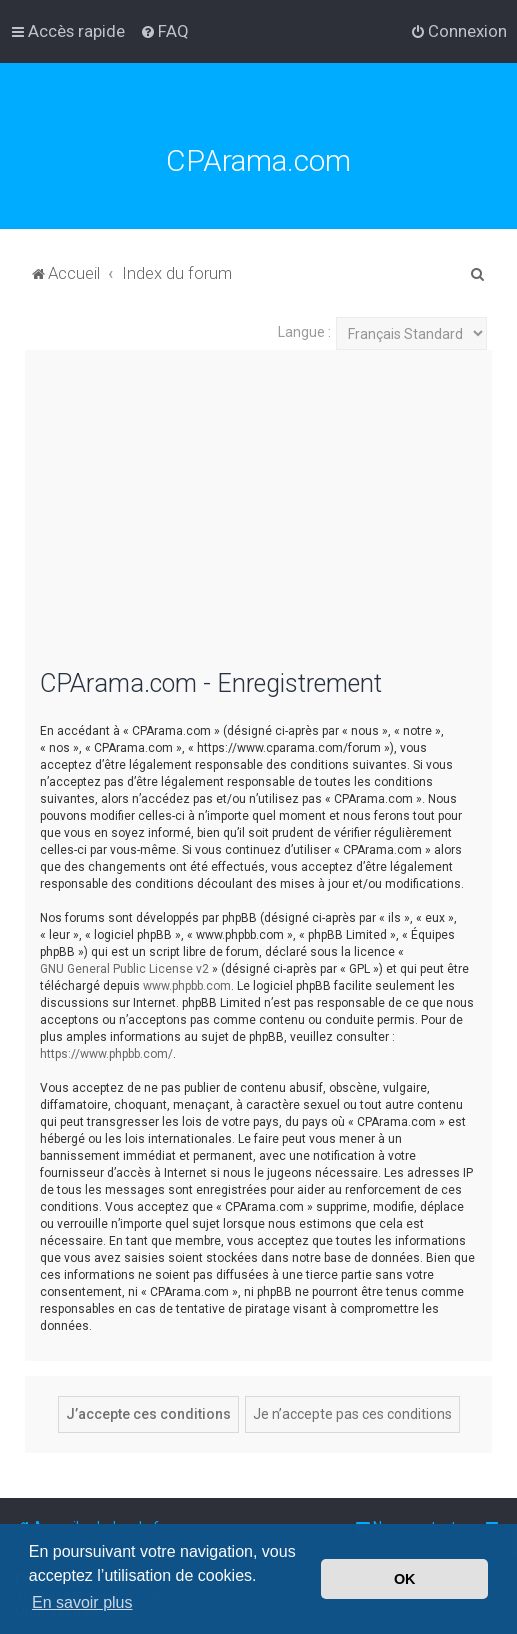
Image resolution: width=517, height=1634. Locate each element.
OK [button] (405, 1579)
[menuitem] (164, 31)
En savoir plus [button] (82, 1602)
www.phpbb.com (187, 986)
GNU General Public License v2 (124, 969)
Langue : (304, 332)
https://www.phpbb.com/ (106, 1054)
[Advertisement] (258, 521)
